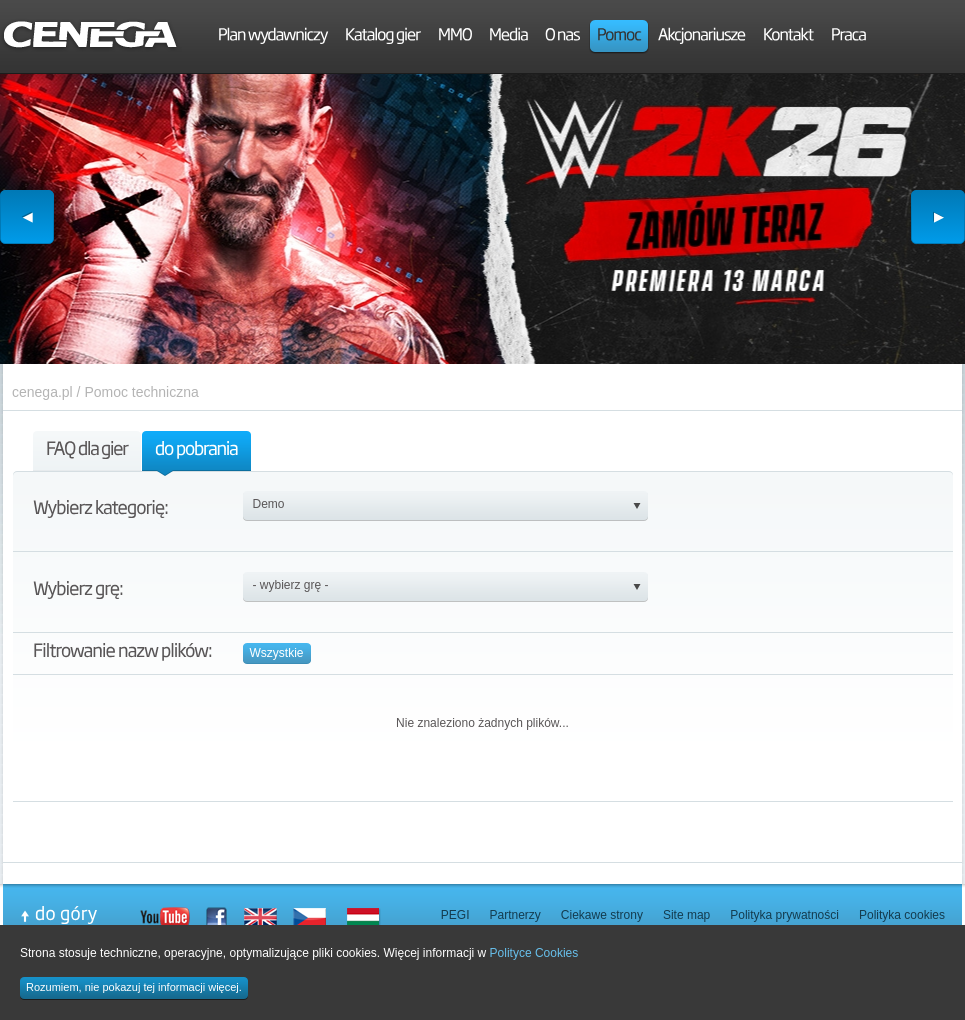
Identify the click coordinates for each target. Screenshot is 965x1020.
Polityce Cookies (534, 953)
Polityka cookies (902, 915)
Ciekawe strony (602, 915)
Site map (686, 915)
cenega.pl (42, 392)
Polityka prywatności (784, 915)
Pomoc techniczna (141, 392)
